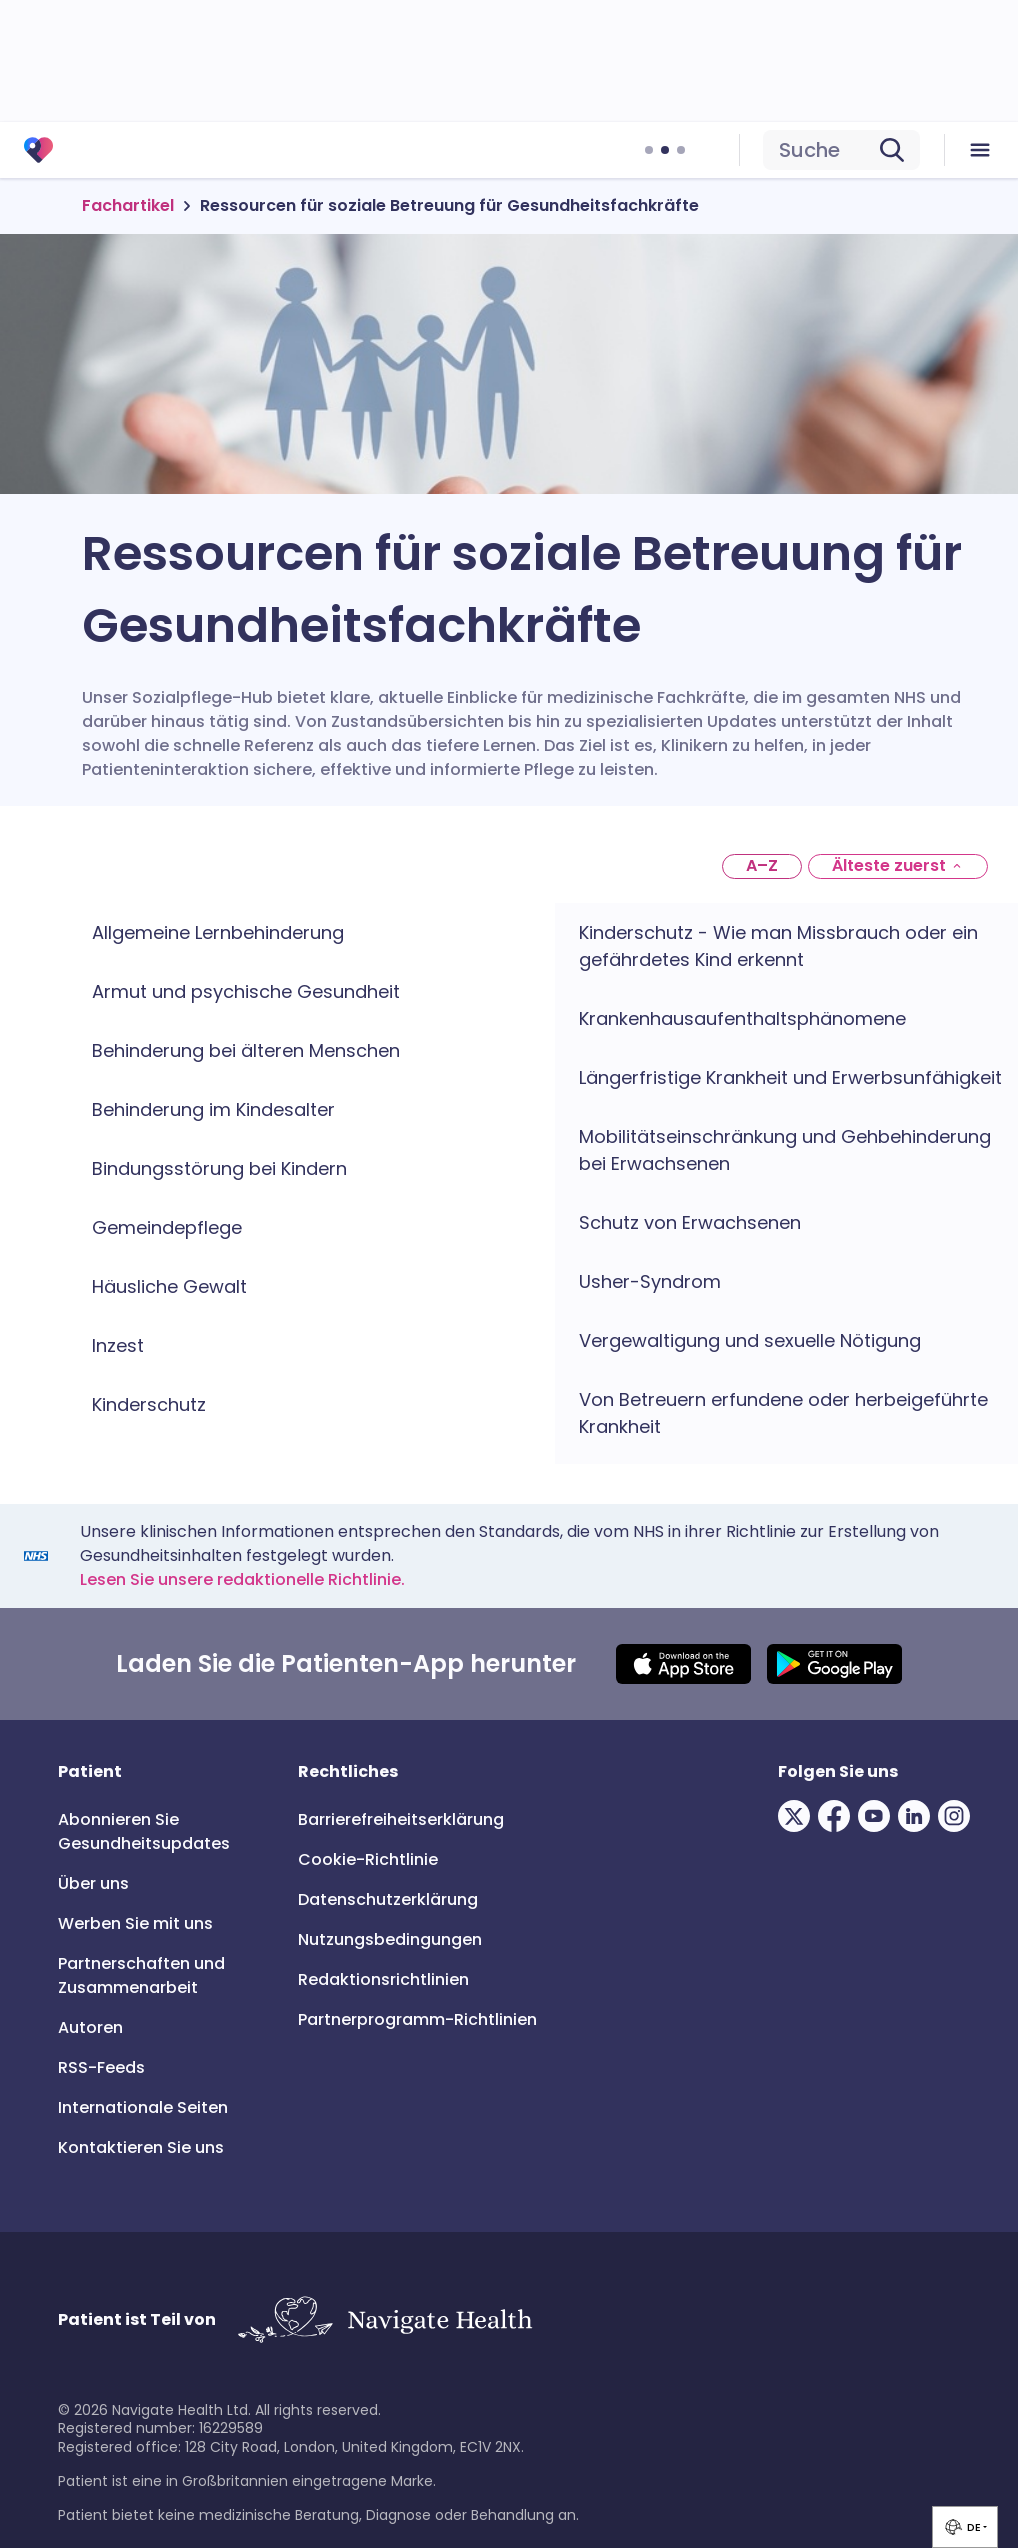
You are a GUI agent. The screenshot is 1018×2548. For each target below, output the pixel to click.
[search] (841, 150)
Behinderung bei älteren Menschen (246, 1050)
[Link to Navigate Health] (384, 2320)
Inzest (118, 1345)
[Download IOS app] (683, 1664)
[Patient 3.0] (38, 150)
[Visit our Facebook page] (838, 1816)
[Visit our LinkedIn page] (918, 1816)
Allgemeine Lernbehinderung (218, 932)
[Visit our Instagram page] (958, 1816)
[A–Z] (762, 866)
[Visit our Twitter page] (798, 1816)
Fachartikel (128, 205)
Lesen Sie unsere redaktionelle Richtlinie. (242, 1579)
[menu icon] (981, 150)
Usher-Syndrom (650, 1281)
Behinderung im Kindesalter (213, 1109)
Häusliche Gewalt (169, 1286)
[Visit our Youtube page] (878, 1816)
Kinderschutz (149, 1404)
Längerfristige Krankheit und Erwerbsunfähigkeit (790, 1077)
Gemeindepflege (167, 1227)
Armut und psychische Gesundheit (246, 991)
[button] (965, 2527)
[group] (965, 2527)
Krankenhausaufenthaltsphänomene (742, 1018)
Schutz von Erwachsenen (690, 1222)
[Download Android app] (834, 1664)
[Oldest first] (898, 866)
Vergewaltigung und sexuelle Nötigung (750, 1340)
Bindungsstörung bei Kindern (219, 1168)
